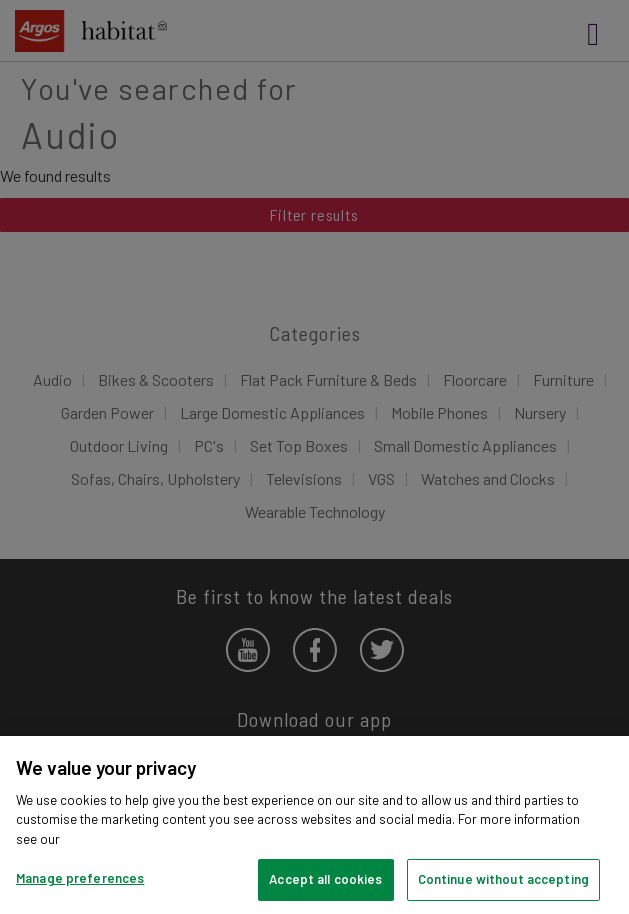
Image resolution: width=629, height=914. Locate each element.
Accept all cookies (325, 879)
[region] (314, 825)
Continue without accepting (503, 879)
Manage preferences (80, 878)
